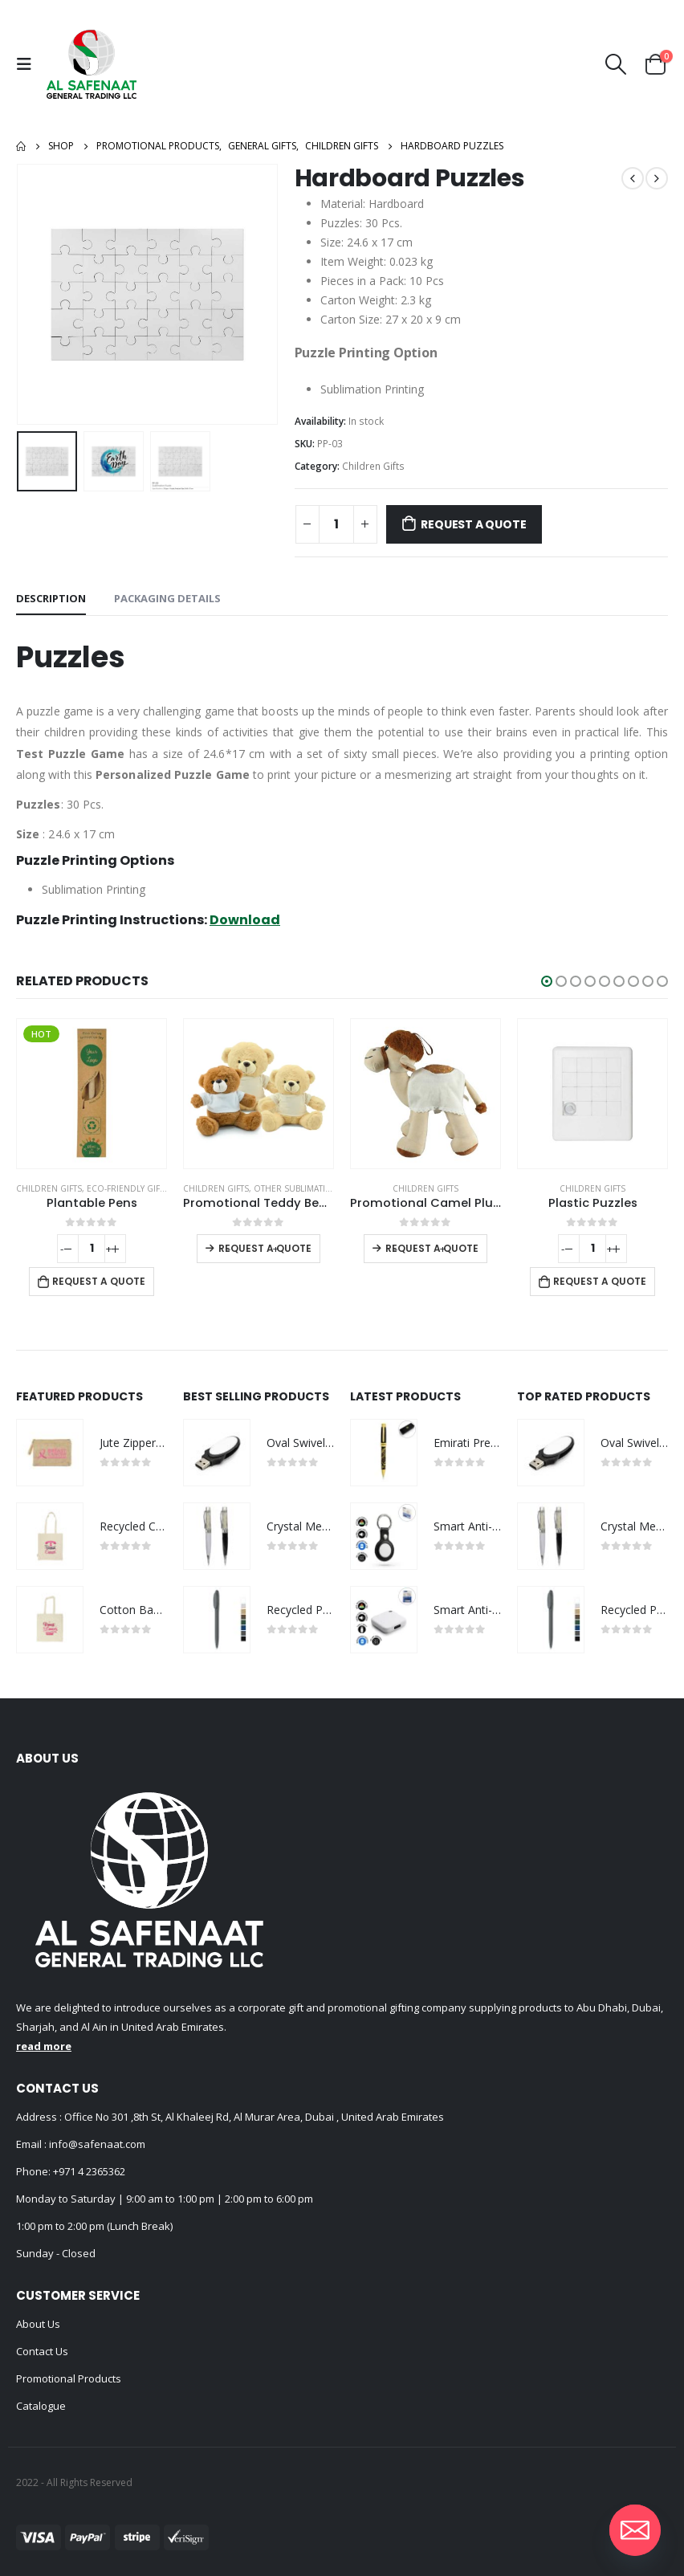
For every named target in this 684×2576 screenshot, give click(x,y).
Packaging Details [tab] (167, 598)
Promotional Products (68, 2378)
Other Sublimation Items (309, 1188)
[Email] (635, 2530)
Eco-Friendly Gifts (128, 1188)
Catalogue (41, 2406)
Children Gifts (373, 466)
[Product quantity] (336, 524)
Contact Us (42, 2351)
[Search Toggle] (616, 64)
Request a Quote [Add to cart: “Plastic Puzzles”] (599, 1281)
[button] (546, 981)
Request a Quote (473, 524)
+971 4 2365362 (89, 2171)
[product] (91, 1093)
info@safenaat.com (96, 2144)
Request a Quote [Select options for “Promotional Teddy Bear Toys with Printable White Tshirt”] (264, 1248)
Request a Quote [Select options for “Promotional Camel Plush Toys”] (431, 1248)
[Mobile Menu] (28, 64)
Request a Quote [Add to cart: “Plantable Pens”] (98, 1281)
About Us (38, 2324)
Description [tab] (51, 598)
